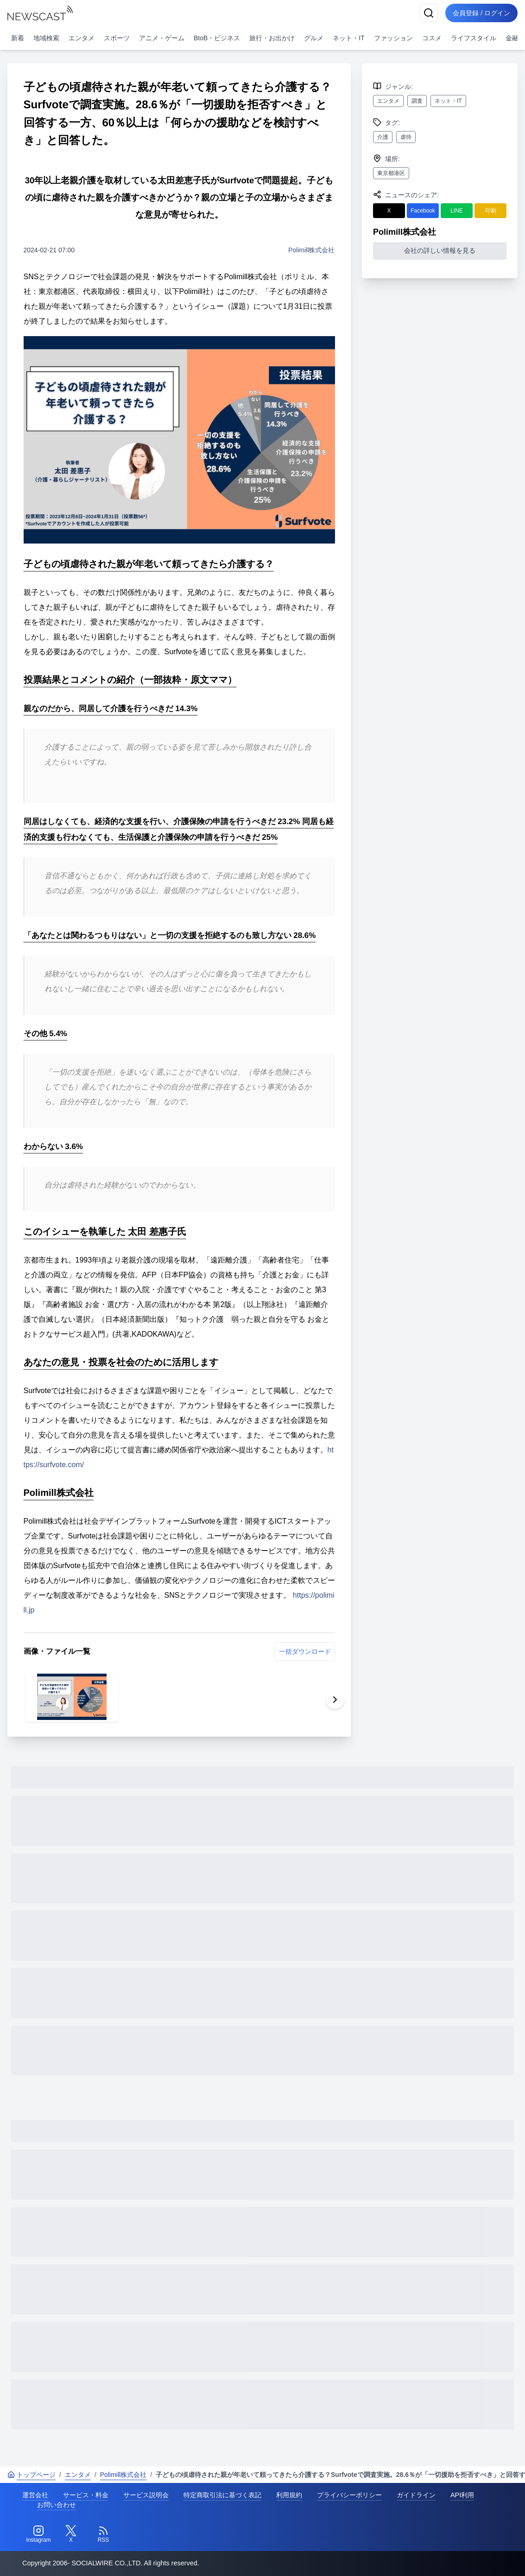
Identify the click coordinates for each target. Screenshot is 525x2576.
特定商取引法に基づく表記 (222, 2495)
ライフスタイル (473, 38)
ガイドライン (416, 2495)
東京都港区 (391, 173)
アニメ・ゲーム (161, 38)
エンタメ (82, 38)
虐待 (405, 137)
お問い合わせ (56, 2504)
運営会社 (35, 2495)
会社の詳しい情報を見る (439, 250)
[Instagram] (38, 2534)
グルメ (313, 38)
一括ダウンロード (305, 1651)
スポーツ (117, 38)
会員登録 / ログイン (481, 13)
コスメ (432, 38)
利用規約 (289, 2495)
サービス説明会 (146, 2495)
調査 (417, 101)
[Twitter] (71, 2534)
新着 (17, 38)
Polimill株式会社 (311, 250)
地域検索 (46, 38)
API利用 (462, 2495)
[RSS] (103, 2534)
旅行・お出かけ (272, 38)
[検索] (428, 13)
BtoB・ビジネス (217, 38)
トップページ (31, 2474)
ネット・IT (348, 38)
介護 (382, 137)
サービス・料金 (85, 2495)
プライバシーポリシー (349, 2495)
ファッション (393, 38)
